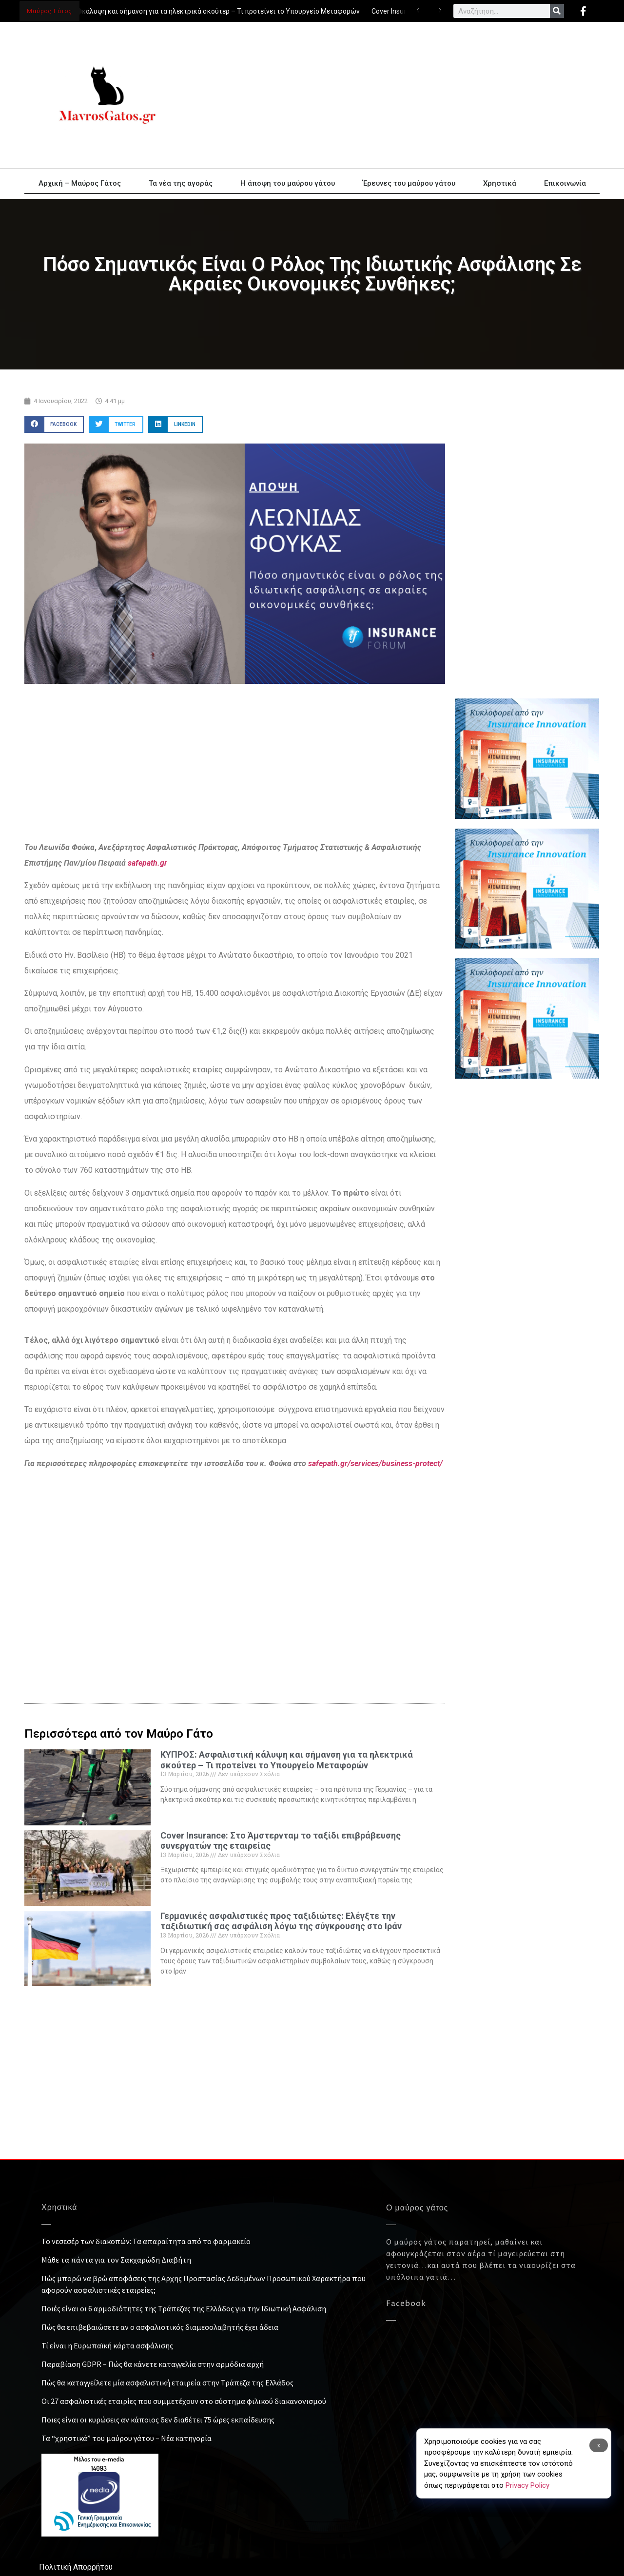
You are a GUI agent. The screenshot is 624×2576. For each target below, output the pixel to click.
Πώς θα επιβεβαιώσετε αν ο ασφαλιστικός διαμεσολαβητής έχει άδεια (159, 2327)
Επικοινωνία (565, 183)
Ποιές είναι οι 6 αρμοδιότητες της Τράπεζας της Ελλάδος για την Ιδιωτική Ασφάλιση (183, 2308)
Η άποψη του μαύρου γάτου (287, 183)
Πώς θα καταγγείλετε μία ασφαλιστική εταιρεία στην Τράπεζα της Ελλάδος (167, 2382)
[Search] (557, 11)
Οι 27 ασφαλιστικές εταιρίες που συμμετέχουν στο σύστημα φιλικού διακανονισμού (183, 2401)
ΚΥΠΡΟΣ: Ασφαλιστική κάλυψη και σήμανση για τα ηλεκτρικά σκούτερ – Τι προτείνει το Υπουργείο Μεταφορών (187, 11)
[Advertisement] (399, 95)
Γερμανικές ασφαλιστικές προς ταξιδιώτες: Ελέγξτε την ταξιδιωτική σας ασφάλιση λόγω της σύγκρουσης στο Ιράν (281, 1921)
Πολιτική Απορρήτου (76, 2567)
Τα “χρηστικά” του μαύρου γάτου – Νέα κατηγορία (126, 2438)
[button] (54, 424)
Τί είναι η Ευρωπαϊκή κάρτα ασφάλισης (107, 2345)
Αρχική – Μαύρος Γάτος (80, 183)
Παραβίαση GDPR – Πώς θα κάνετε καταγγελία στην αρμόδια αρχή (152, 2364)
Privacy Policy (527, 2485)
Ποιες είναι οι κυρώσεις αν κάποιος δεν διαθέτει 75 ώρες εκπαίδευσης (157, 2419)
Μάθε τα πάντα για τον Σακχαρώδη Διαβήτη (116, 2260)
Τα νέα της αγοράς (181, 183)
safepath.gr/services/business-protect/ (375, 1463)
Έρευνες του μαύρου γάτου (409, 183)
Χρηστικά (499, 183)
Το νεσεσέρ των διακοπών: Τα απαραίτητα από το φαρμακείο (146, 2241)
